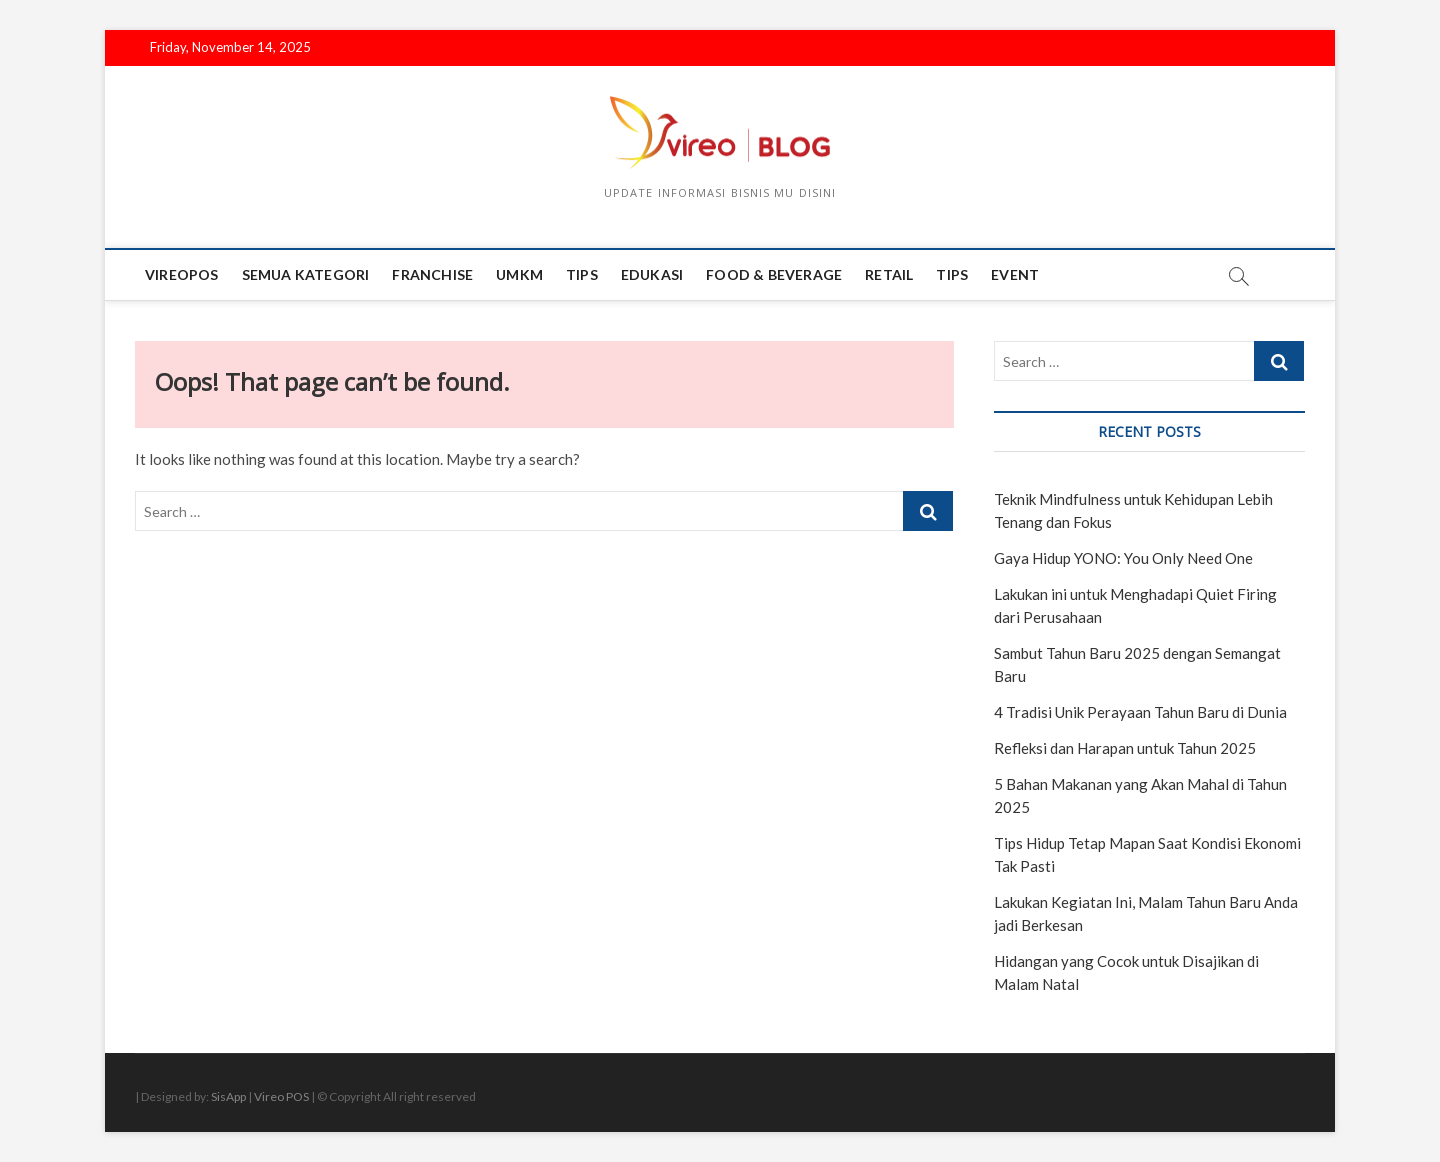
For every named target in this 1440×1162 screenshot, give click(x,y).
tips (582, 274)
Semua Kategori (306, 274)
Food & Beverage (774, 274)
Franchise (432, 274)
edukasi (652, 274)
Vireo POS (281, 1096)
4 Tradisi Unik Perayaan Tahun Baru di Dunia (1140, 712)
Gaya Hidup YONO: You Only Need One (1123, 558)
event (1015, 274)
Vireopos (182, 274)
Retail (889, 274)
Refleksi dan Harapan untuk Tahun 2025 (1125, 748)
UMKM (519, 274)
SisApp (228, 1096)
